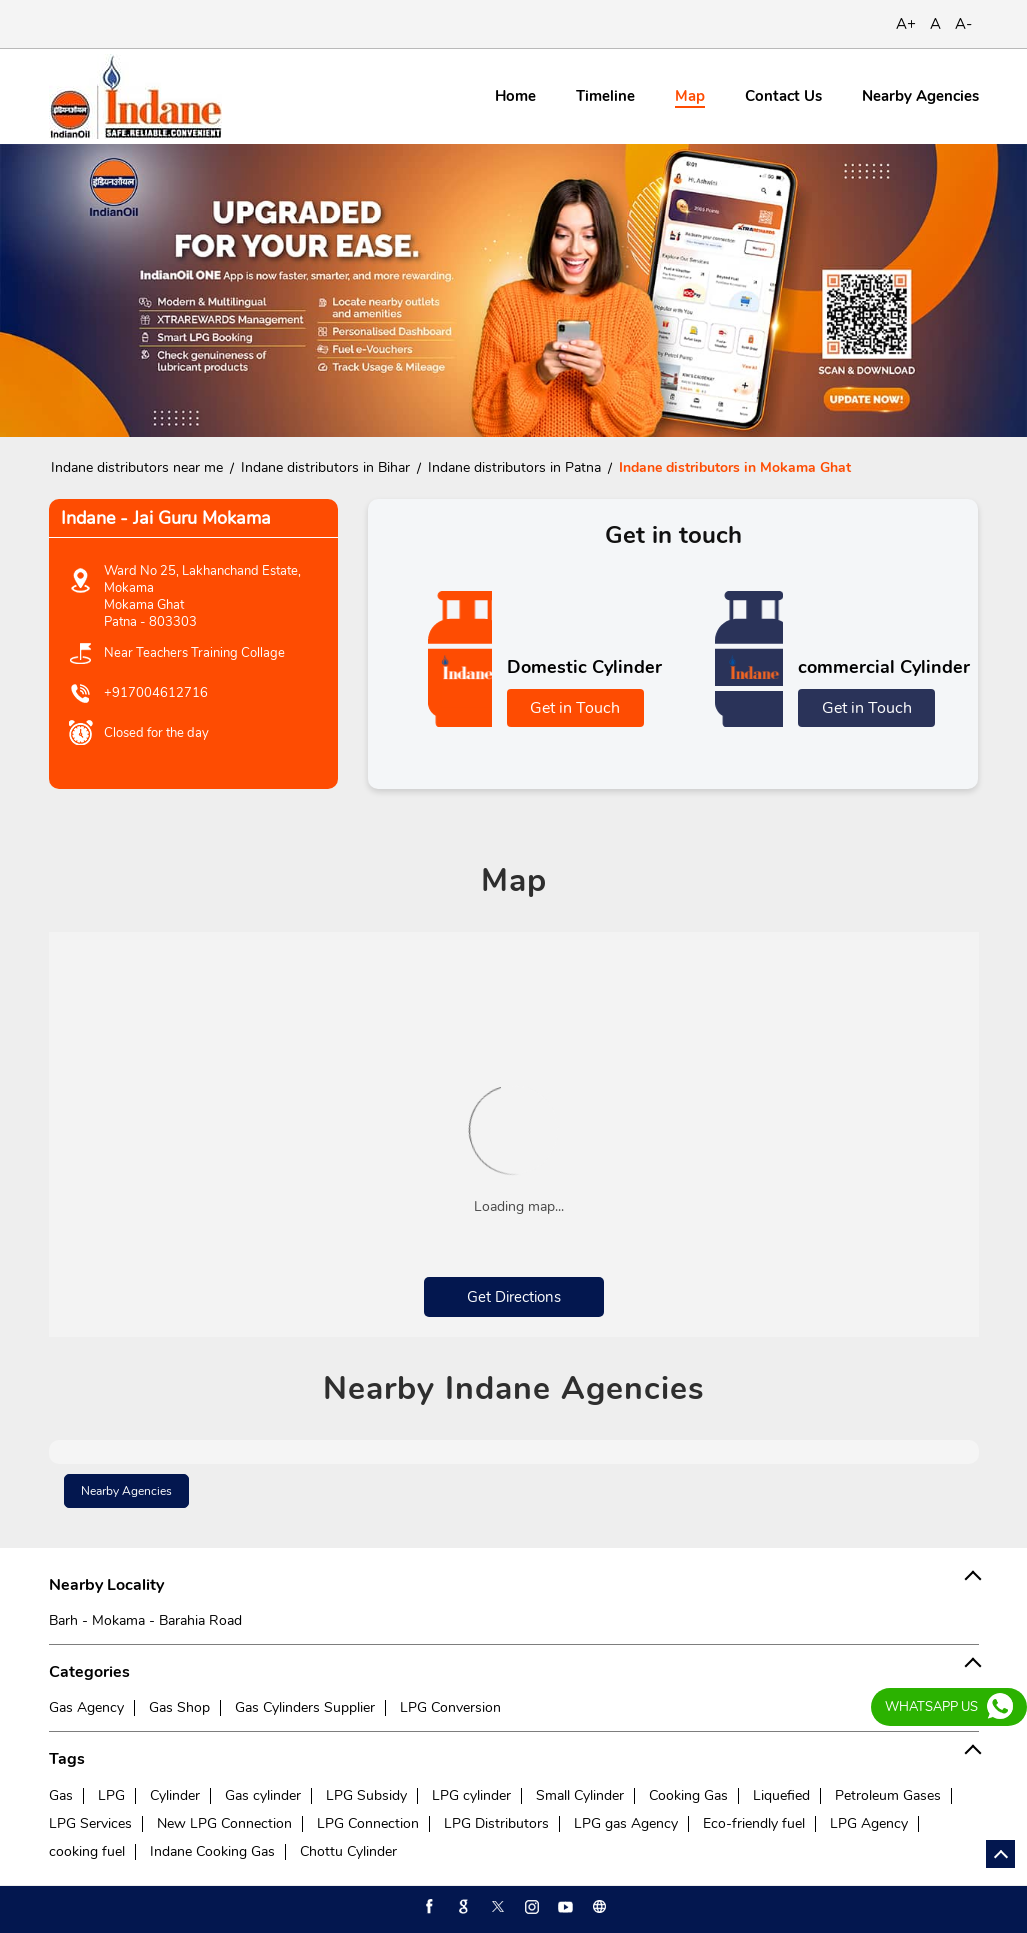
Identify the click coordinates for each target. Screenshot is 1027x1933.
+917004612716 (156, 693)
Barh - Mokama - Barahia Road (145, 1620)
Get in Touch (575, 708)
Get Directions (514, 1297)
